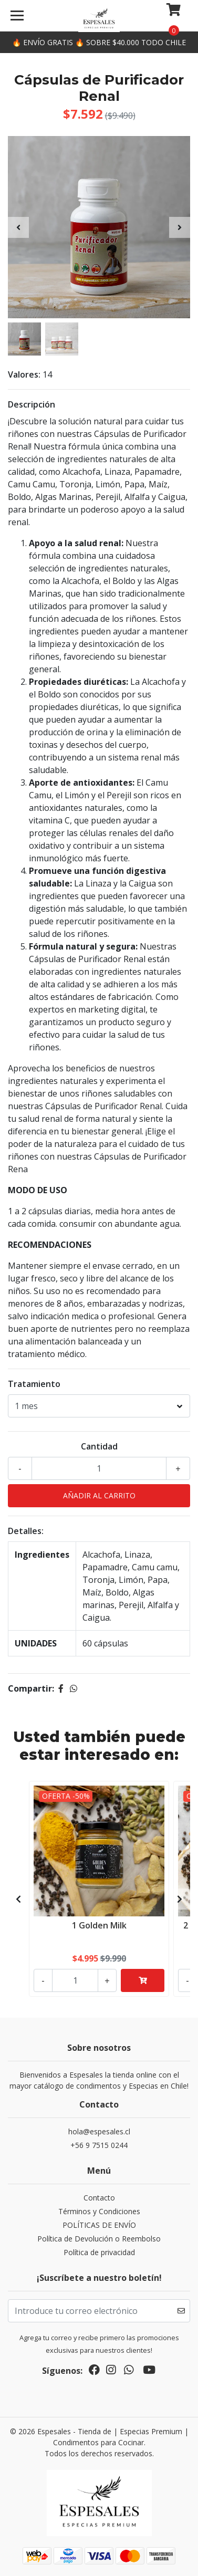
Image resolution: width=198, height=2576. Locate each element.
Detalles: (26, 1531)
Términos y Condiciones (99, 2211)
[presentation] (18, 227)
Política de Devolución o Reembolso (99, 2239)
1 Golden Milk (99, 1925)
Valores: (24, 374)
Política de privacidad (99, 2252)
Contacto (99, 2198)
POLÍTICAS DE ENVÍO (99, 2225)
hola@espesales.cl (99, 2131)
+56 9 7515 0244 (99, 2145)
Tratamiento (34, 1384)
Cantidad (99, 1446)
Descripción (31, 404)
